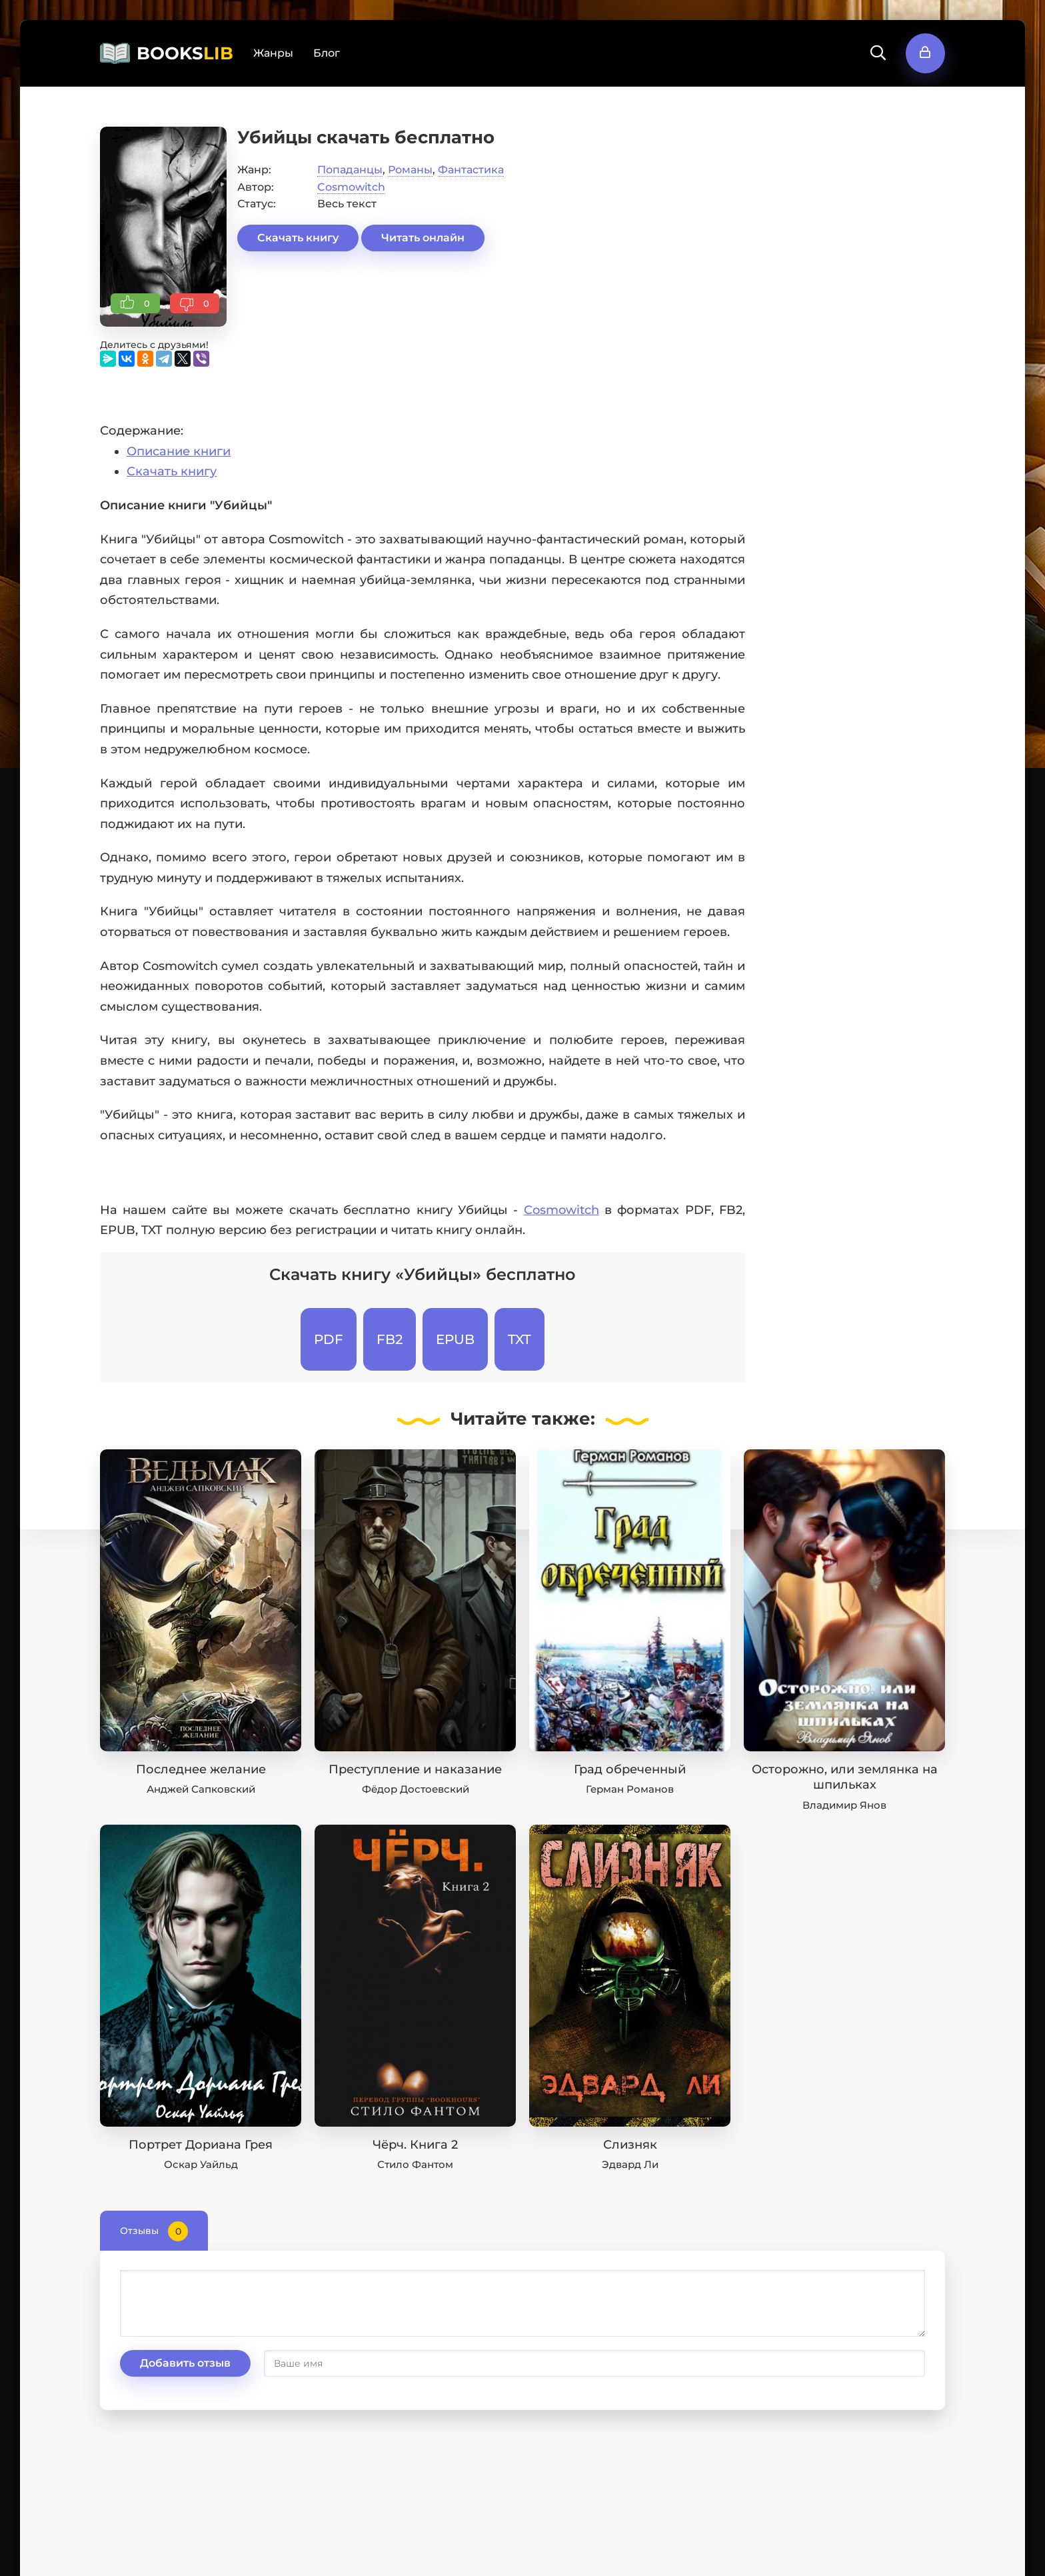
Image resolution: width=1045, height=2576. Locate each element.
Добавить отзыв (185, 2363)
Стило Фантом (415, 2164)
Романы (410, 169)
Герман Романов (630, 1789)
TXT (519, 1339)
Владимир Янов (844, 1805)
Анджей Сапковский (201, 1789)
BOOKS (185, 53)
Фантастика (471, 169)
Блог (326, 53)
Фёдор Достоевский (415, 1789)
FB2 (390, 1339)
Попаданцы (350, 169)
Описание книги (179, 451)
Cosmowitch (351, 187)
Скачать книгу (298, 237)
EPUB (455, 1339)
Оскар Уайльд (201, 2164)
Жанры (273, 53)
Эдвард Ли (630, 2164)
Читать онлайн (423, 237)
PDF (328, 1339)
